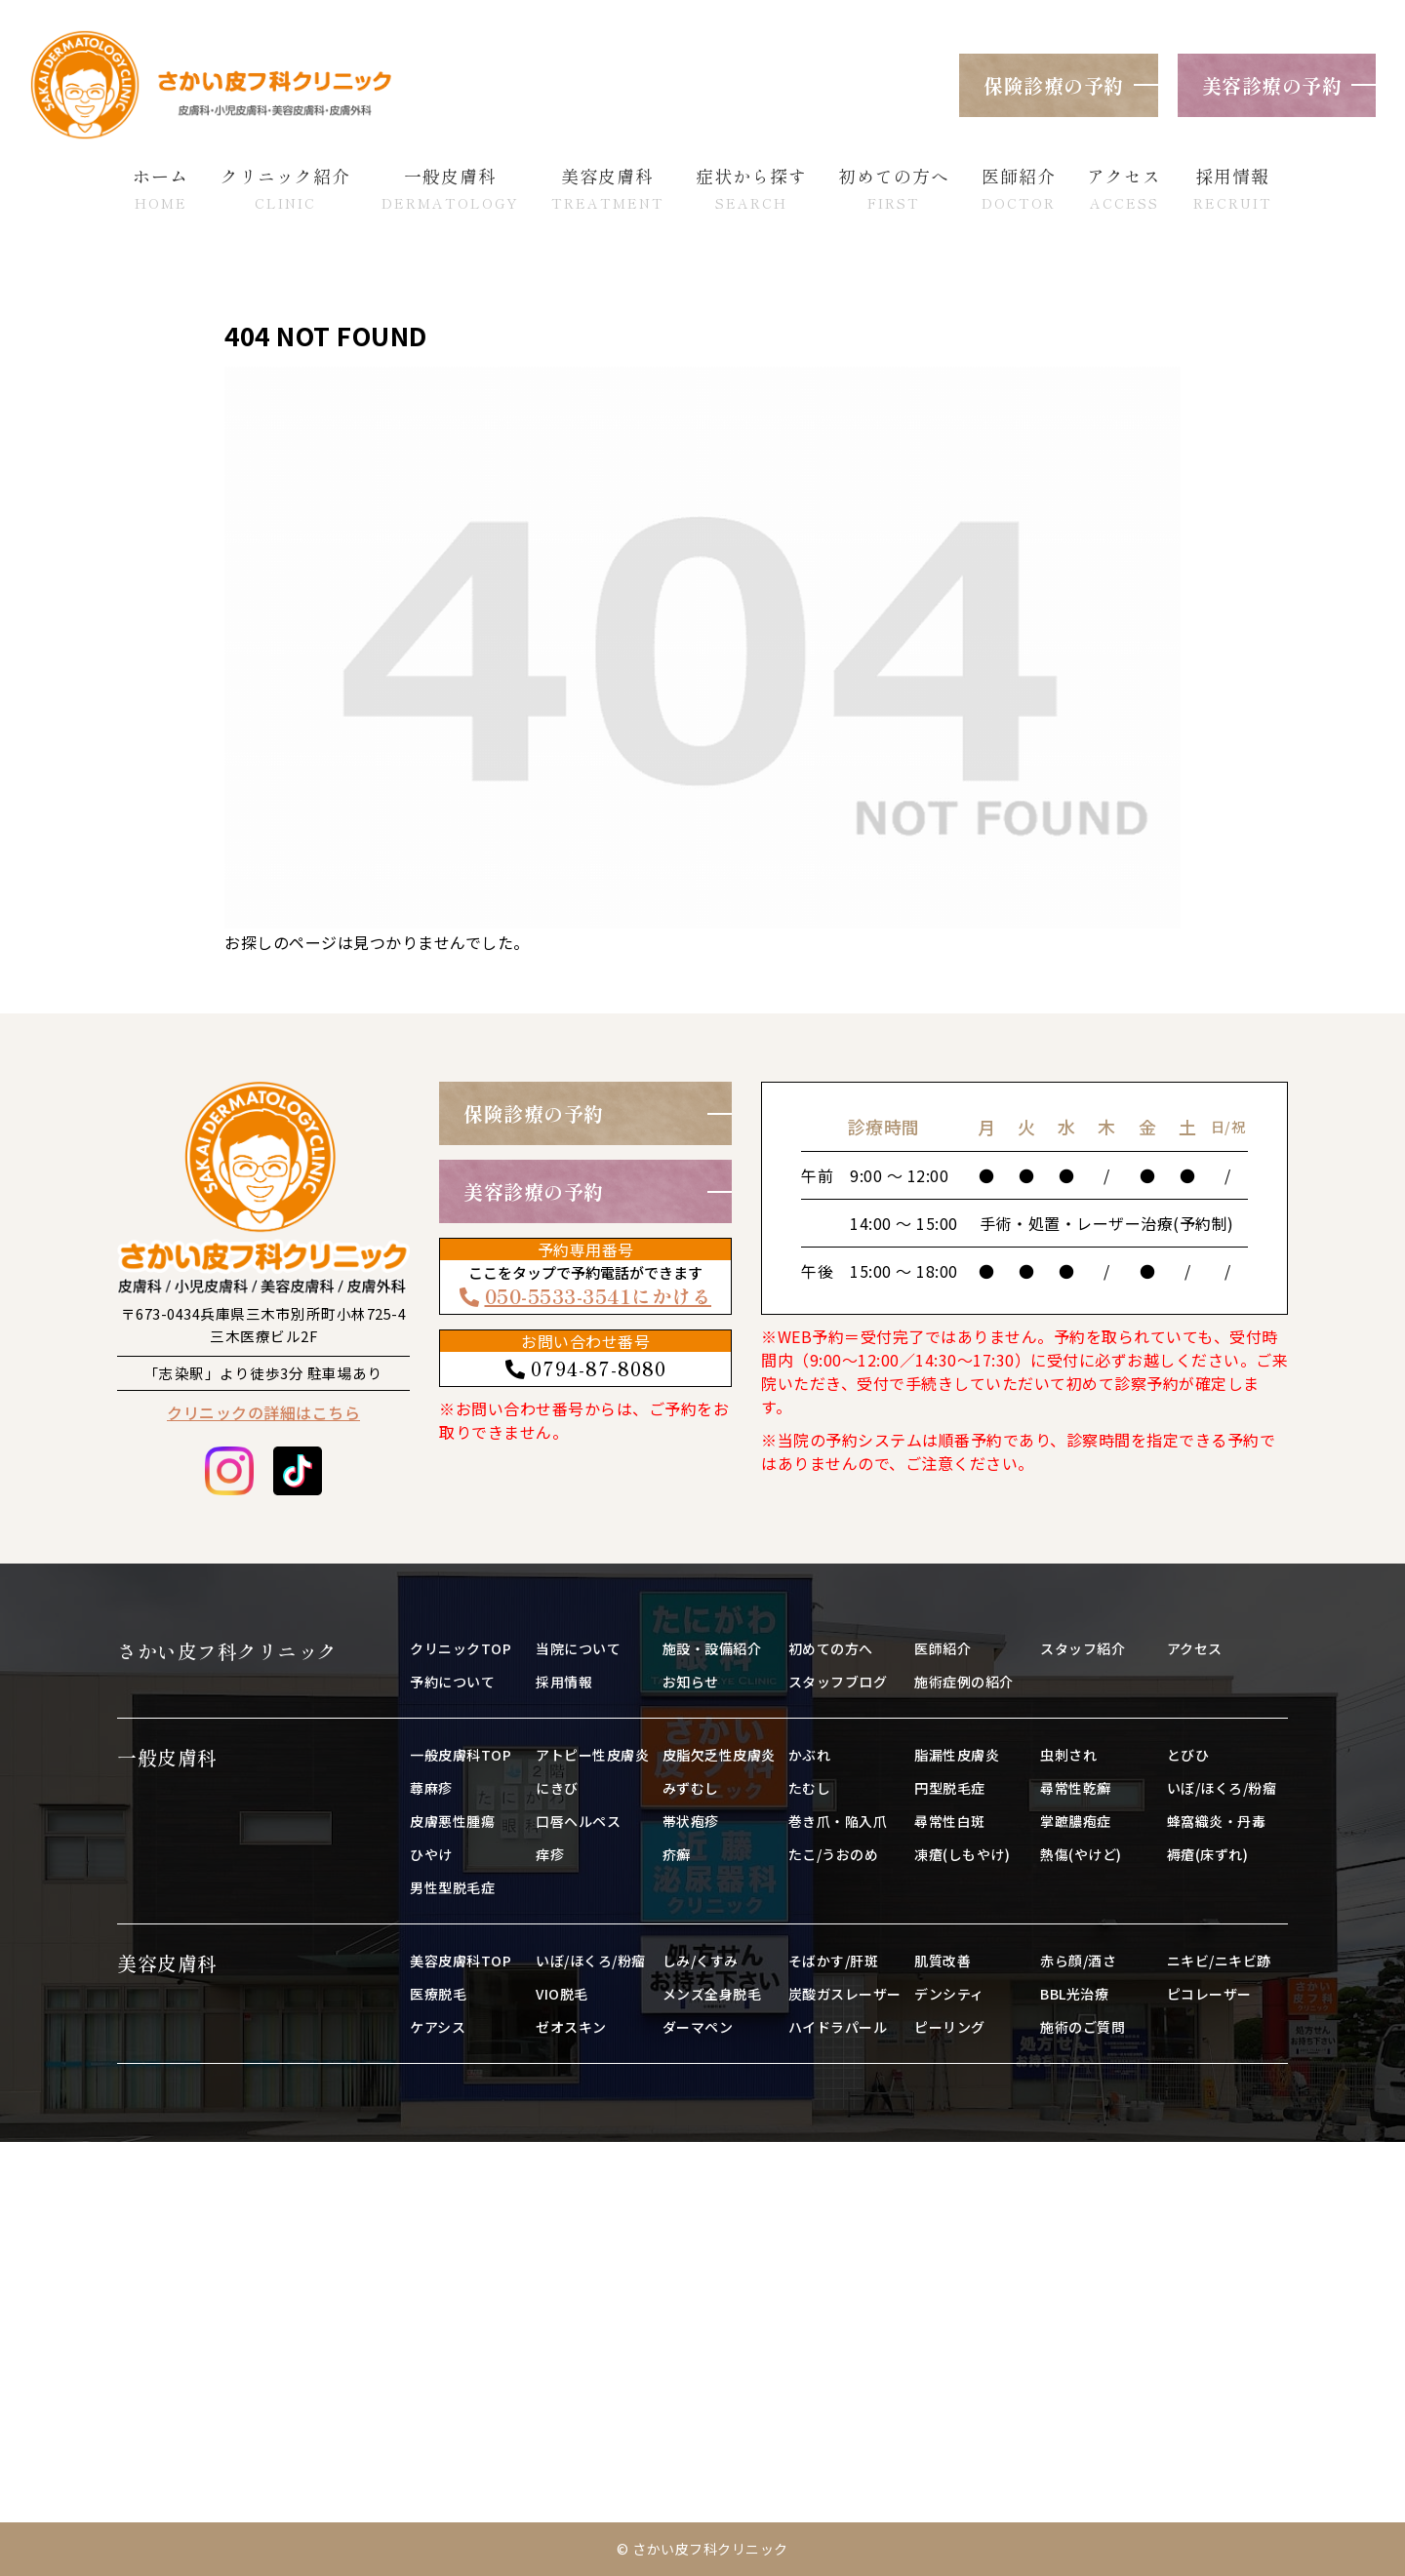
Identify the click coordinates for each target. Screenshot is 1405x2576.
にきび (557, 1788)
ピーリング (949, 2027)
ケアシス (437, 2027)
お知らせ (690, 1681)
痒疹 (550, 1854)
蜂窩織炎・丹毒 (1216, 1821)
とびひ (1188, 1755)
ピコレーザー (1209, 1994)
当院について (578, 1648)
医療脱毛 (438, 1994)
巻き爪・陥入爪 (838, 1821)
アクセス (1195, 1648)
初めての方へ (830, 1648)
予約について (452, 1681)
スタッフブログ (838, 1681)
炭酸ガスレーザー (845, 1994)
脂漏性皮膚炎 (956, 1755)
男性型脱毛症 (452, 1887)
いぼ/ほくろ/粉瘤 (1222, 1788)
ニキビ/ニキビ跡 (1219, 1960)
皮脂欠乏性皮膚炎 (719, 1755)
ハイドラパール (838, 2027)
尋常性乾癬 (1075, 1788)
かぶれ (809, 1755)
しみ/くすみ (700, 1960)
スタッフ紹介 (1082, 1648)
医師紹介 (942, 1648)
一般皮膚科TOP (460, 1755)
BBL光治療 (1074, 1994)
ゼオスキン (571, 2027)
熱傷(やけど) (1081, 1854)
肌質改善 (942, 1960)
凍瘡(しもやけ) (962, 1854)
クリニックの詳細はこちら (263, 1412)
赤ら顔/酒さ (1078, 1960)
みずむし (690, 1788)
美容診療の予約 (1272, 85)
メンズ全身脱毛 (712, 1994)
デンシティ (949, 1994)
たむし (809, 1788)
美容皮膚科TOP (460, 1960)
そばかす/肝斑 (833, 1960)
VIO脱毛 (562, 1994)
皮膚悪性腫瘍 (452, 1821)
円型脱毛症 (949, 1788)
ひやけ (431, 1854)
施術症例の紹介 (964, 1681)
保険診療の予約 (1054, 85)
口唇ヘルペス (578, 1821)
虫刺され (1068, 1755)
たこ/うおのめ (833, 1854)
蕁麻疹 (431, 1788)
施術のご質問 (1082, 2027)
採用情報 (564, 1681)
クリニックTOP (460, 1648)
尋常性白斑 (949, 1821)
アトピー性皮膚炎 (592, 1755)
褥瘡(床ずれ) (1208, 1854)
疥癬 (676, 1854)
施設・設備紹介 (712, 1648)
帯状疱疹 (690, 1821)
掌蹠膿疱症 (1075, 1821)
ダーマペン (698, 2027)
